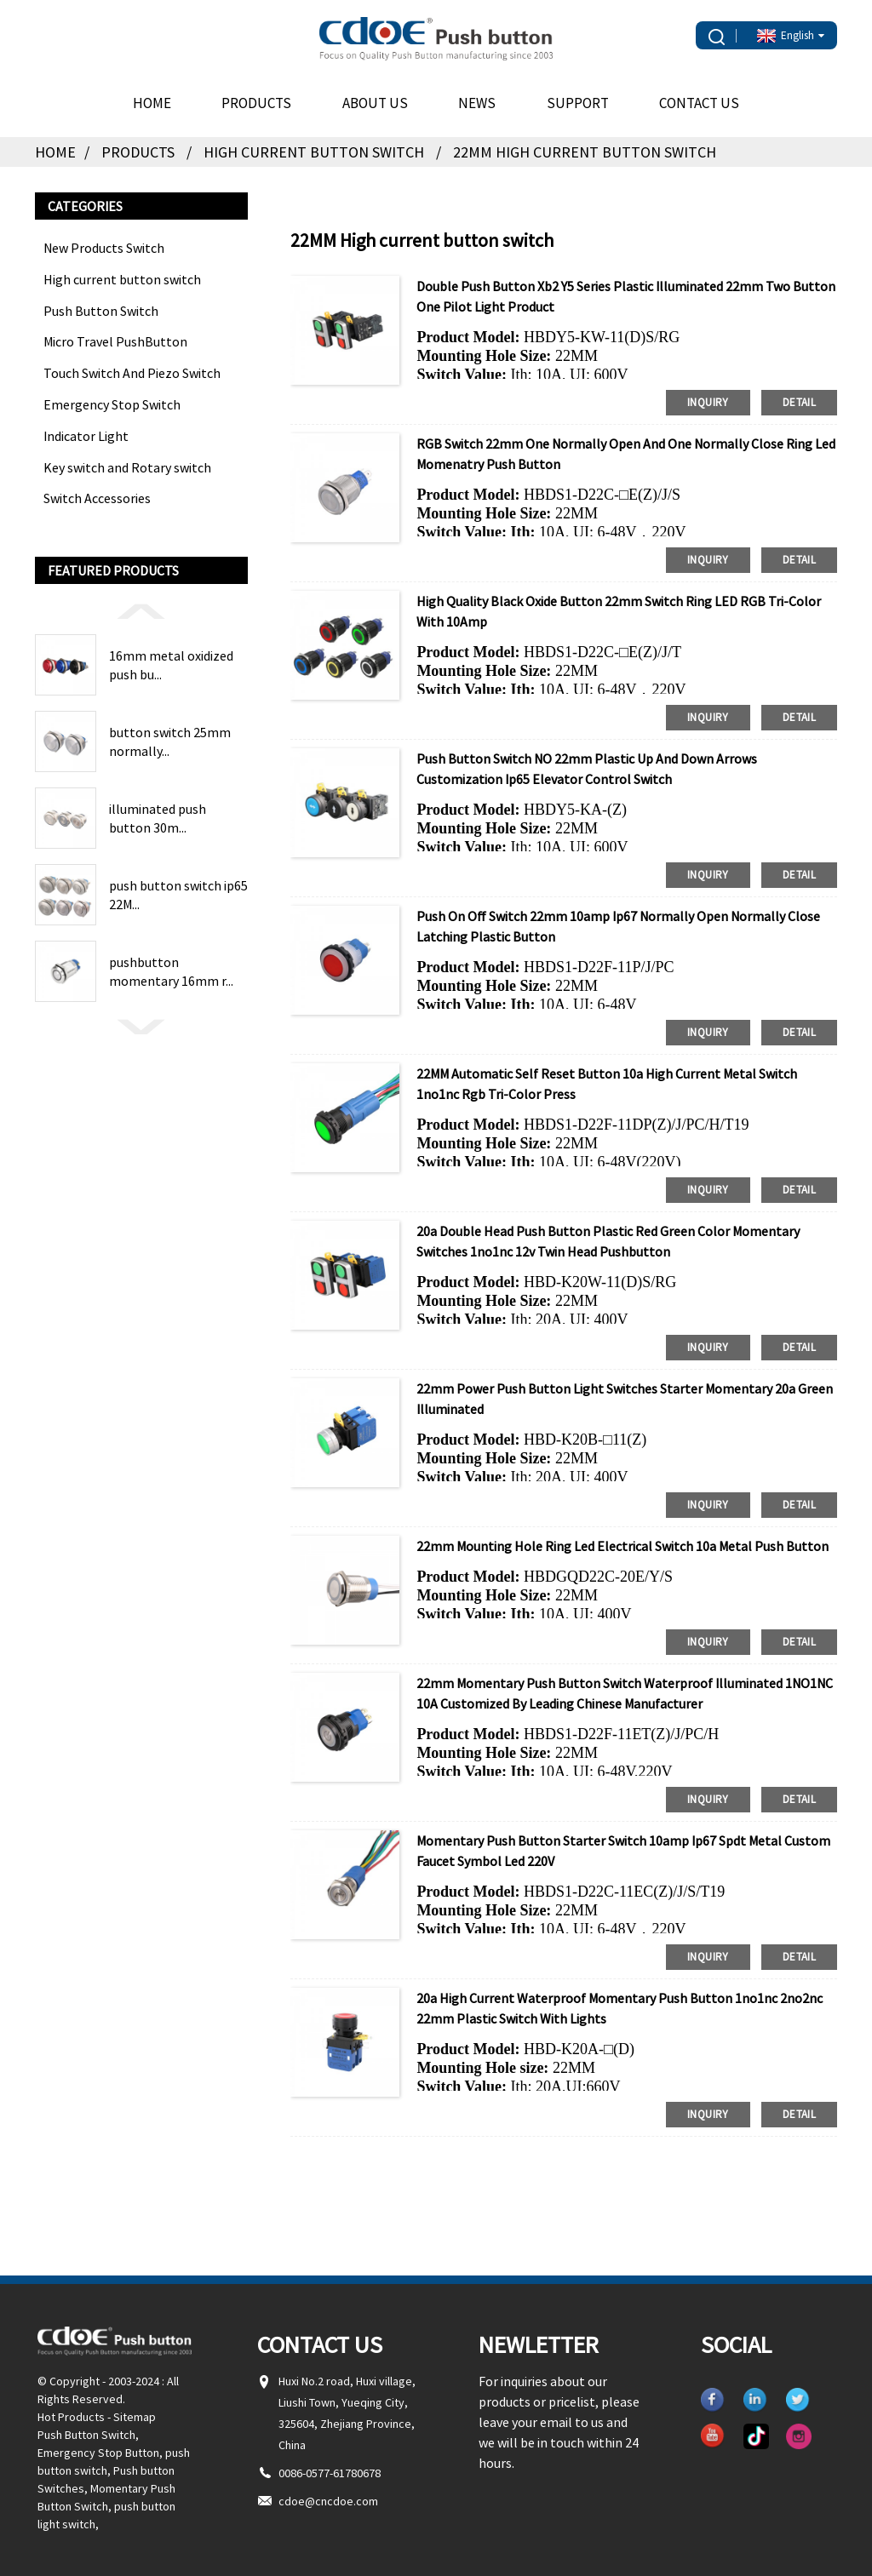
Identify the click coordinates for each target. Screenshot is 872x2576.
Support (578, 103)
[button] (141, 610)
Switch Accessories (97, 498)
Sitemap (134, 2416)
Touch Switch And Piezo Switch (132, 372)
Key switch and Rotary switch (127, 467)
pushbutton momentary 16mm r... (171, 971)
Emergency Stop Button (98, 2452)
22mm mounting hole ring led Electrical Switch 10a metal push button (622, 1545)
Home (152, 103)
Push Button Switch (100, 310)
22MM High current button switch (584, 152)
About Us (375, 103)
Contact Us (699, 103)
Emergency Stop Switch (112, 404)
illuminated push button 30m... (157, 818)
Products (256, 103)
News (477, 103)
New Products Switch (103, 247)
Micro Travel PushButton (115, 341)
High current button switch (314, 152)
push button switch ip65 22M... (178, 895)
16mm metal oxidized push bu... (171, 665)
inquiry (708, 402)
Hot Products (71, 2416)
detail (799, 402)
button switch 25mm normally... (170, 741)
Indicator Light (86, 435)
